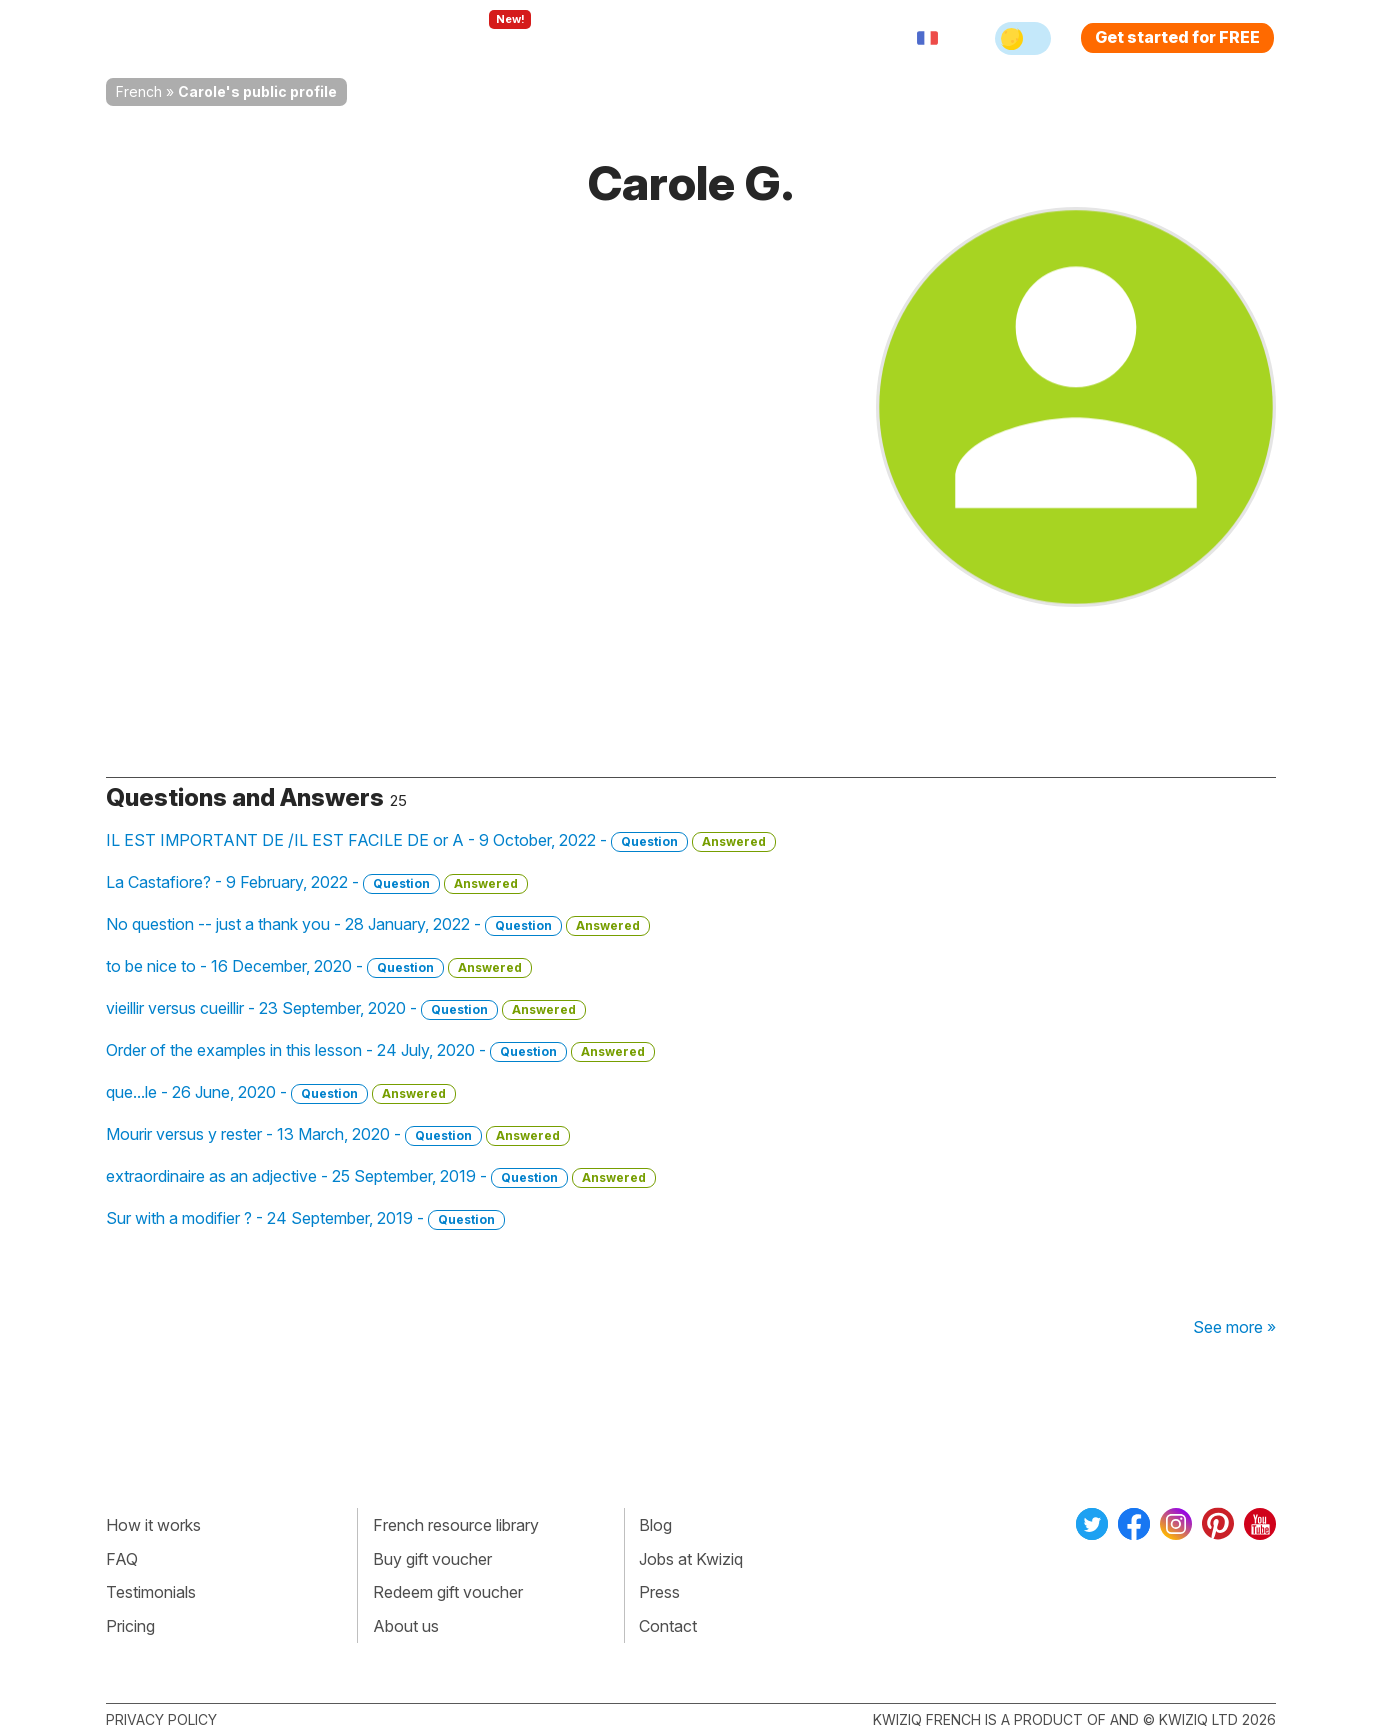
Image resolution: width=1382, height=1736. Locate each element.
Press (659, 1592)
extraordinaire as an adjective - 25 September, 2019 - (381, 1177)
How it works (153, 1525)
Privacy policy (161, 1719)
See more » (1234, 1327)
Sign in (796, 38)
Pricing (714, 38)
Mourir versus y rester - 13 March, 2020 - (338, 1135)
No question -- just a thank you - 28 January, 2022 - (378, 925)
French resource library (456, 1525)
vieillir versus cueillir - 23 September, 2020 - (346, 1009)
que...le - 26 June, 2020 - (281, 1093)
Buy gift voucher (432, 1559)
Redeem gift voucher (448, 1592)
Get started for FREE (1177, 37)
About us (406, 1626)
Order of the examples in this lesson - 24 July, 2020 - (380, 1051)
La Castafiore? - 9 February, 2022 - (317, 883)
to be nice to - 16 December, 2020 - (319, 967)
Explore (489, 38)
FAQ (122, 1559)
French (139, 91)
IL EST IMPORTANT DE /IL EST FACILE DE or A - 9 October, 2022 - (441, 841)
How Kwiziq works (352, 38)
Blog (655, 1525)
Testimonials (151, 1592)
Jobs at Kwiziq (691, 1559)
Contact (668, 1626)
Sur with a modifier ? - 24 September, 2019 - (305, 1219)
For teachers (606, 38)
